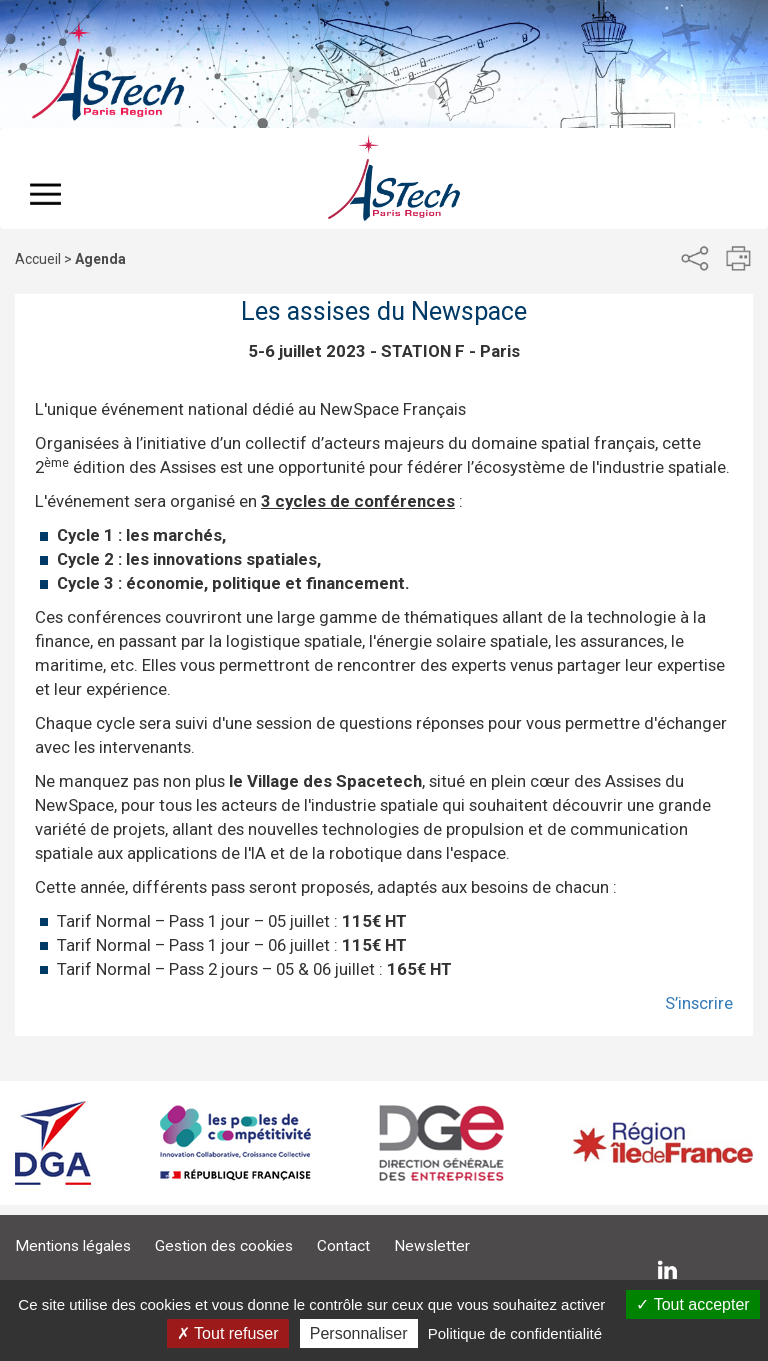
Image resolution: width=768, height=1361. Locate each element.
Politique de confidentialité (515, 1333)
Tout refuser (228, 1333)
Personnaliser (359, 1333)
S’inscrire (699, 1003)
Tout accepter (692, 1304)
